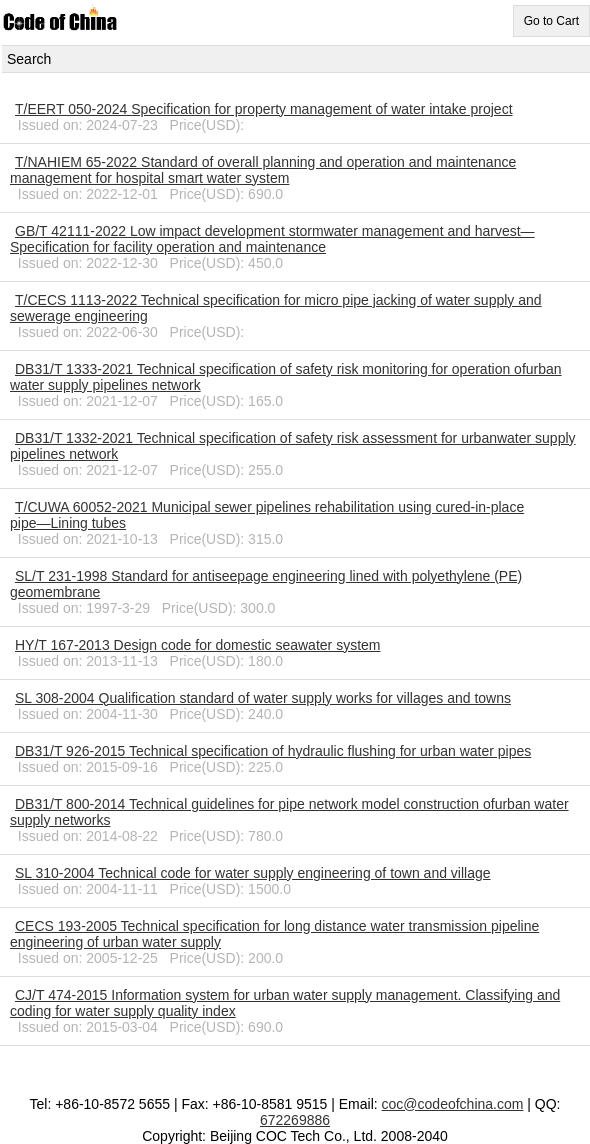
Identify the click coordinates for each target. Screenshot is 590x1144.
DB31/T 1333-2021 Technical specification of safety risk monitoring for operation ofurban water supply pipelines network (286, 377)
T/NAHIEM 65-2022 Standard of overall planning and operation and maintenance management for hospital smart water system (263, 170)
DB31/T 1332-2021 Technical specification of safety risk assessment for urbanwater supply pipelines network (293, 446)
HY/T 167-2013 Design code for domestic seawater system (197, 645)
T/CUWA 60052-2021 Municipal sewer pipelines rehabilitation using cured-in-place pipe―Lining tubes (267, 515)
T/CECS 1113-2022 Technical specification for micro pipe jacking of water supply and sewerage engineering (276, 308)
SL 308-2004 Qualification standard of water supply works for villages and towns (263, 698)
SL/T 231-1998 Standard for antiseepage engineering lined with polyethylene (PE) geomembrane (266, 584)
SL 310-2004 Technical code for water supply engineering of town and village (253, 873)
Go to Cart (551, 21)
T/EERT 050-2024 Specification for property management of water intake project (264, 109)
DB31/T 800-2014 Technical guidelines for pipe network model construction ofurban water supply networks (289, 812)
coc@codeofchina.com (453, 1104)
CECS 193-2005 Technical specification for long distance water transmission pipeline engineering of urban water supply (274, 934)
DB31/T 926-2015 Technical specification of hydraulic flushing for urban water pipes (273, 751)
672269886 (295, 1120)
